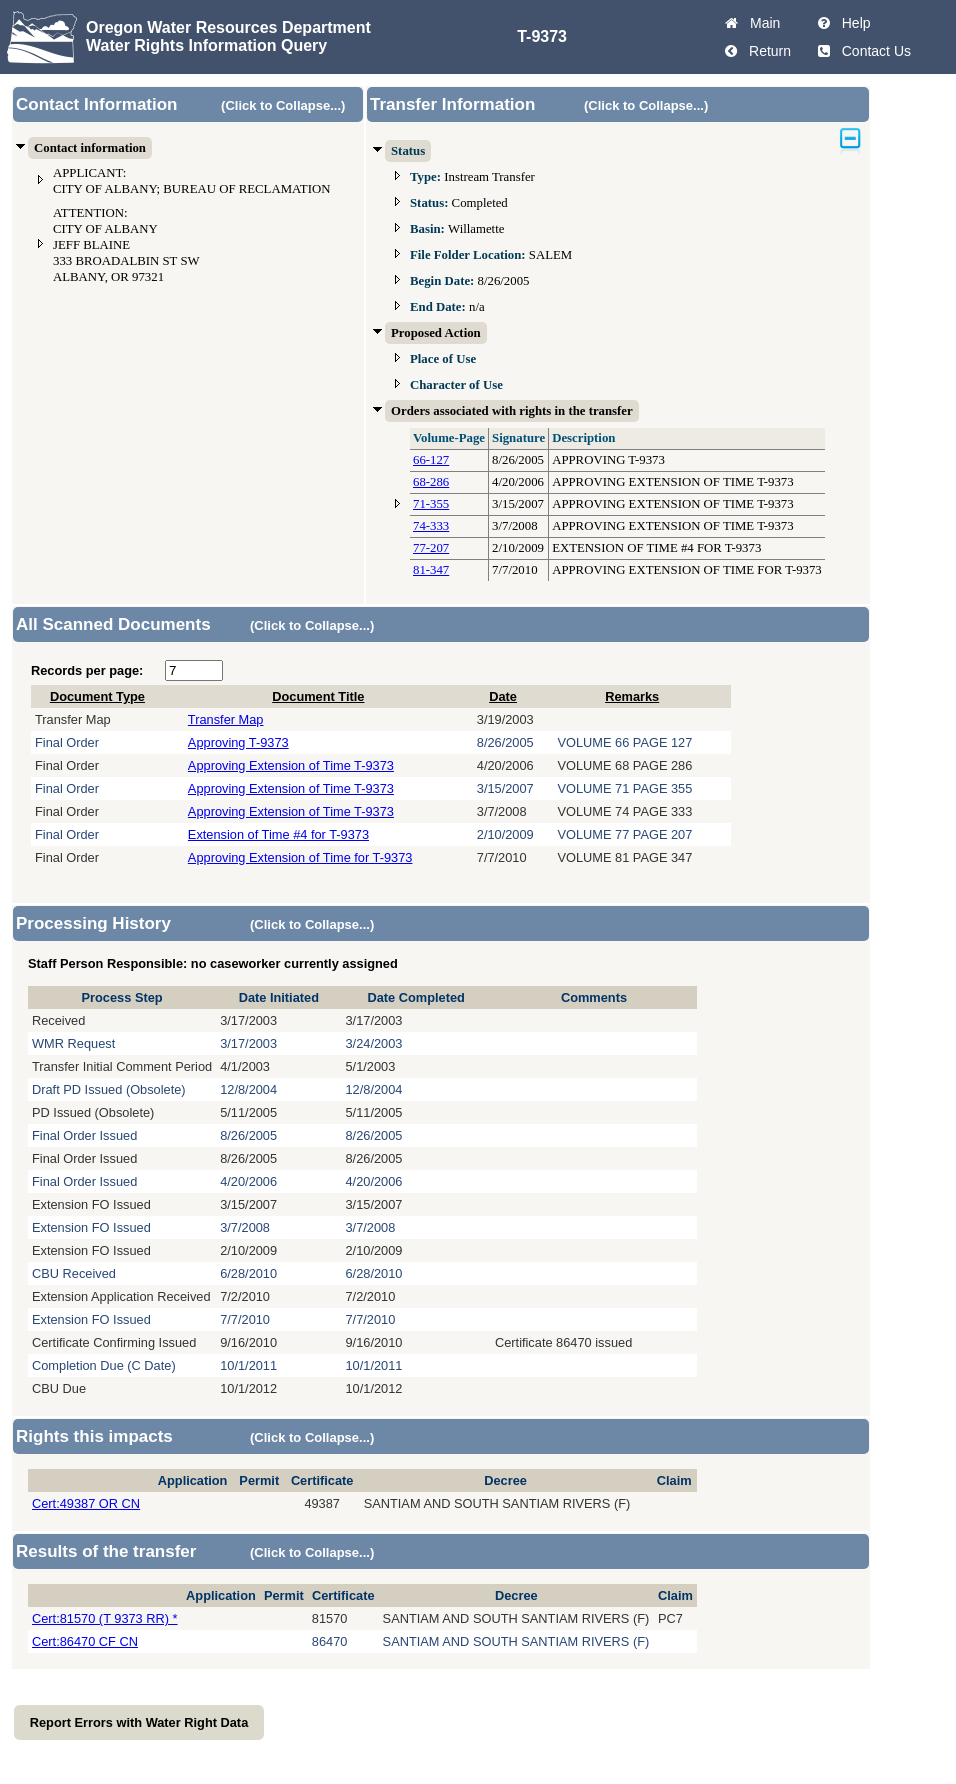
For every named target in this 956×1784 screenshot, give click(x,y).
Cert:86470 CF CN (85, 1641)
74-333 (431, 526)
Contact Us (872, 51)
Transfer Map (226, 719)
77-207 (431, 548)
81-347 (431, 570)
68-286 (431, 482)
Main (761, 23)
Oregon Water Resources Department (228, 27)
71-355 (431, 504)
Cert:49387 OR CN (86, 1503)
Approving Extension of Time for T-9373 (300, 857)
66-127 (431, 460)
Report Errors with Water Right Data (139, 1722)
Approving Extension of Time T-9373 (291, 765)
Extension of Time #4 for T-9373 (278, 834)
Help (852, 23)
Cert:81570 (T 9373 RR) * (105, 1618)
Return (766, 51)
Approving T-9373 (238, 742)
